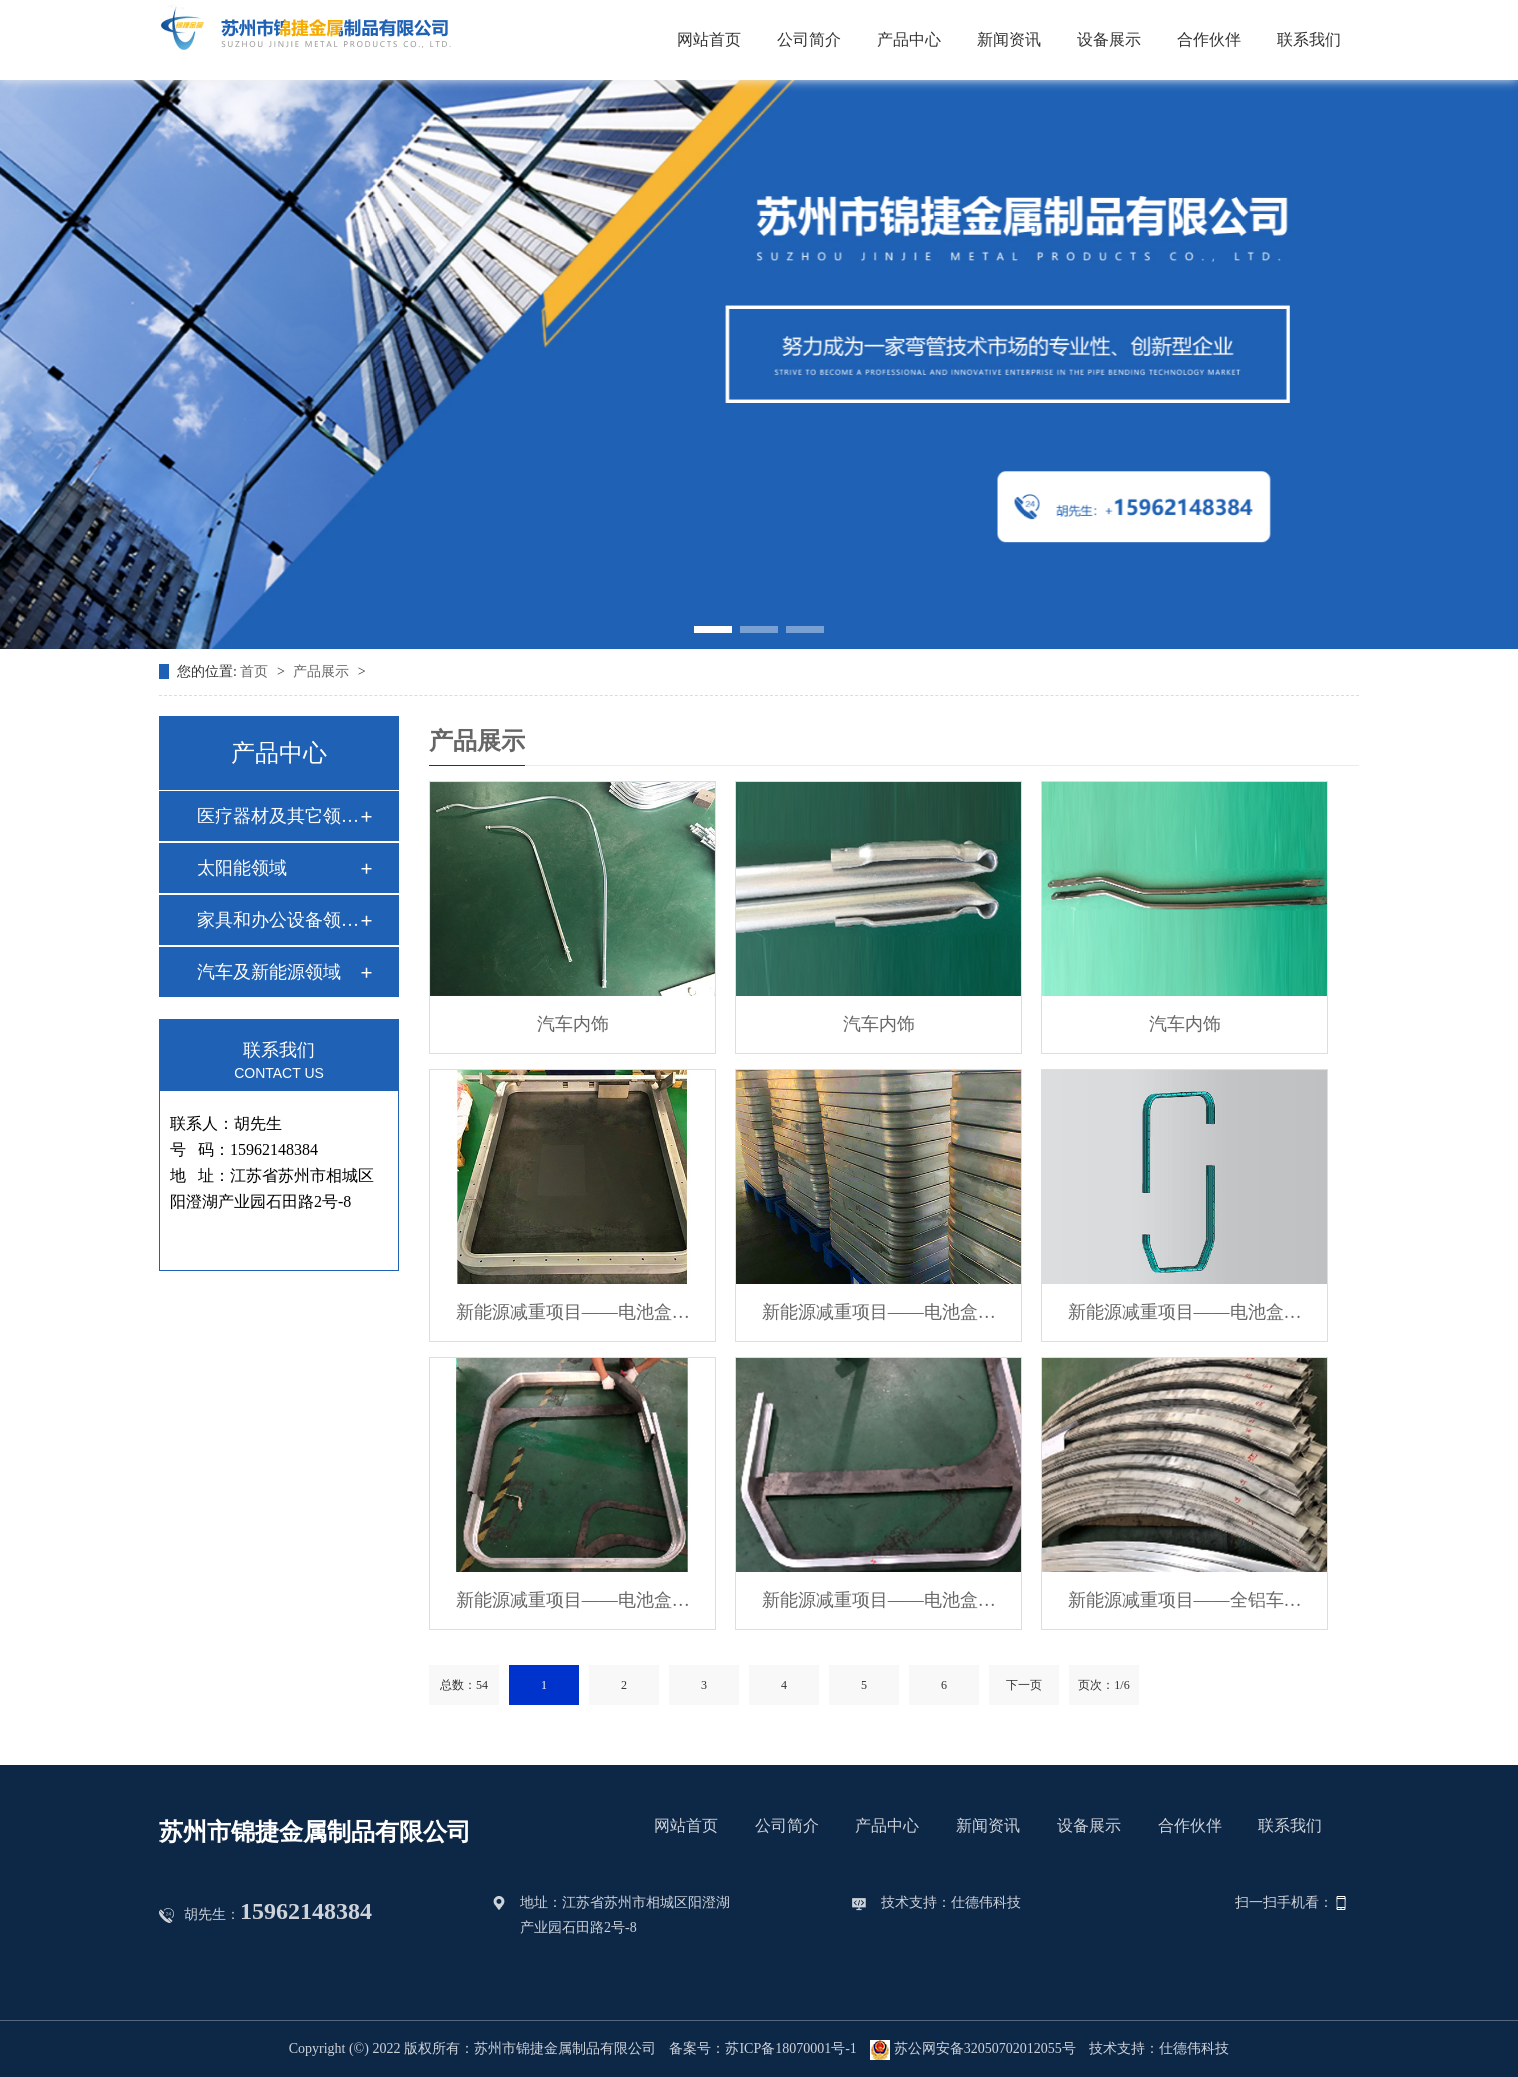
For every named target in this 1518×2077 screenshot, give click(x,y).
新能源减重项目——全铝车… (1185, 1600)
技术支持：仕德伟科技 (951, 1902)
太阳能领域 (242, 868)
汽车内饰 (573, 1024)
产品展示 (323, 671)
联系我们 (1309, 39)
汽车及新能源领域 (269, 972)
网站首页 (709, 39)
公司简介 (809, 39)
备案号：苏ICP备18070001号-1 (762, 2048)
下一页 (1024, 1685)
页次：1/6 (1103, 1685)
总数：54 (464, 1685)
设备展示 (1109, 39)
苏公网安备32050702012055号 (973, 2050)
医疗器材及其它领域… (278, 816)
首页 (256, 671)
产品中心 (909, 39)
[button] (713, 629)
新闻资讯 (1009, 39)
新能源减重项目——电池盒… (573, 1312)
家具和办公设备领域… (278, 920)
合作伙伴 (1209, 39)
